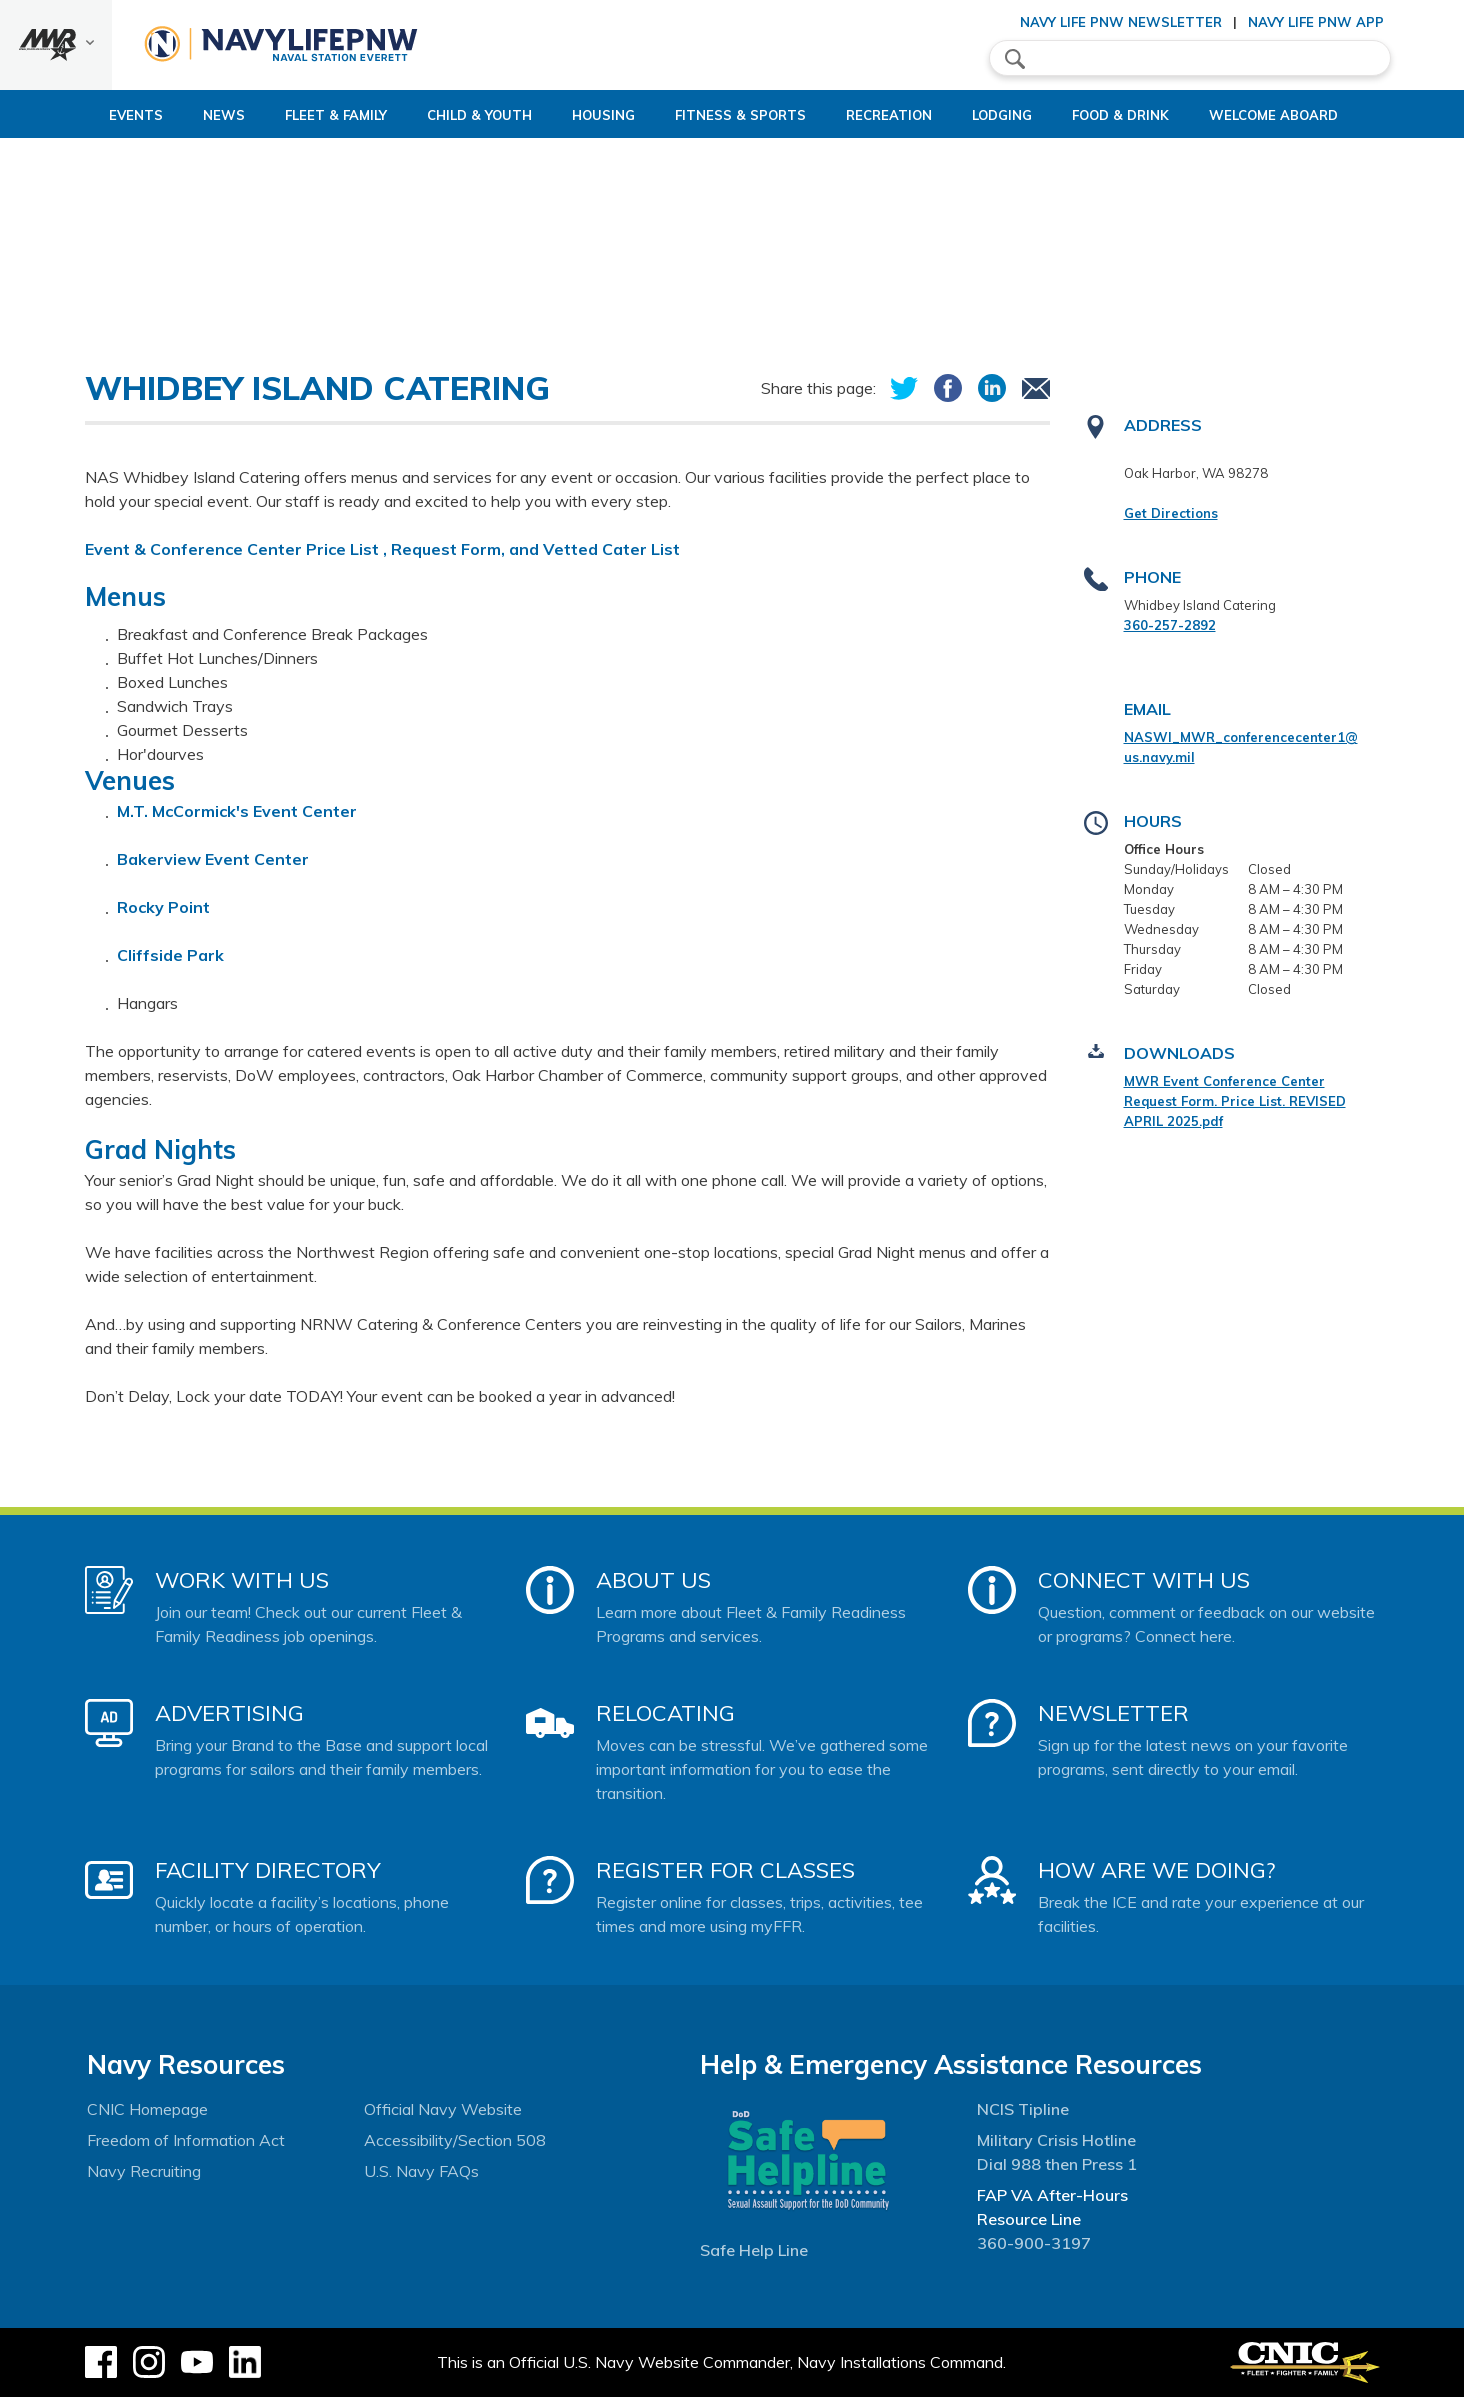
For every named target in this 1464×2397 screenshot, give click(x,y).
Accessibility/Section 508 (455, 2140)
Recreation (889, 115)
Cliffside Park (170, 955)
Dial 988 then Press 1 (1057, 2164)
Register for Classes (725, 1870)
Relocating (665, 1713)
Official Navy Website (443, 2109)
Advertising (229, 1713)
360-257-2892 (1170, 625)
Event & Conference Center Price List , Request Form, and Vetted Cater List (382, 549)
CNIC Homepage (147, 2109)
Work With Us (242, 1580)
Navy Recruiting (144, 2171)
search (1015, 59)
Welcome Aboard (1324, 115)
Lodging (1019, 115)
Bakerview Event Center (213, 859)
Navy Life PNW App (1316, 22)
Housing (569, 115)
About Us (653, 1580)
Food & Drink (1154, 115)
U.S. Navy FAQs (421, 2171)
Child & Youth (428, 115)
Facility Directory (268, 1870)
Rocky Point (163, 907)
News (156, 115)
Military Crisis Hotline (1056, 2140)
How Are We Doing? (1156, 1870)
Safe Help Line (754, 2250)
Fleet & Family (268, 115)
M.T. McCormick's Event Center (239, 811)
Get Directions (1171, 513)
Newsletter (1113, 1713)
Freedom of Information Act (186, 2140)
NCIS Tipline (1023, 2109)
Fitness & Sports (723, 115)
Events (68, 115)
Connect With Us (1144, 1580)
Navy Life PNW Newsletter (1121, 22)
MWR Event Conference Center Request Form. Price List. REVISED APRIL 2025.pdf (1235, 1101)
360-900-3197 (1034, 2243)
